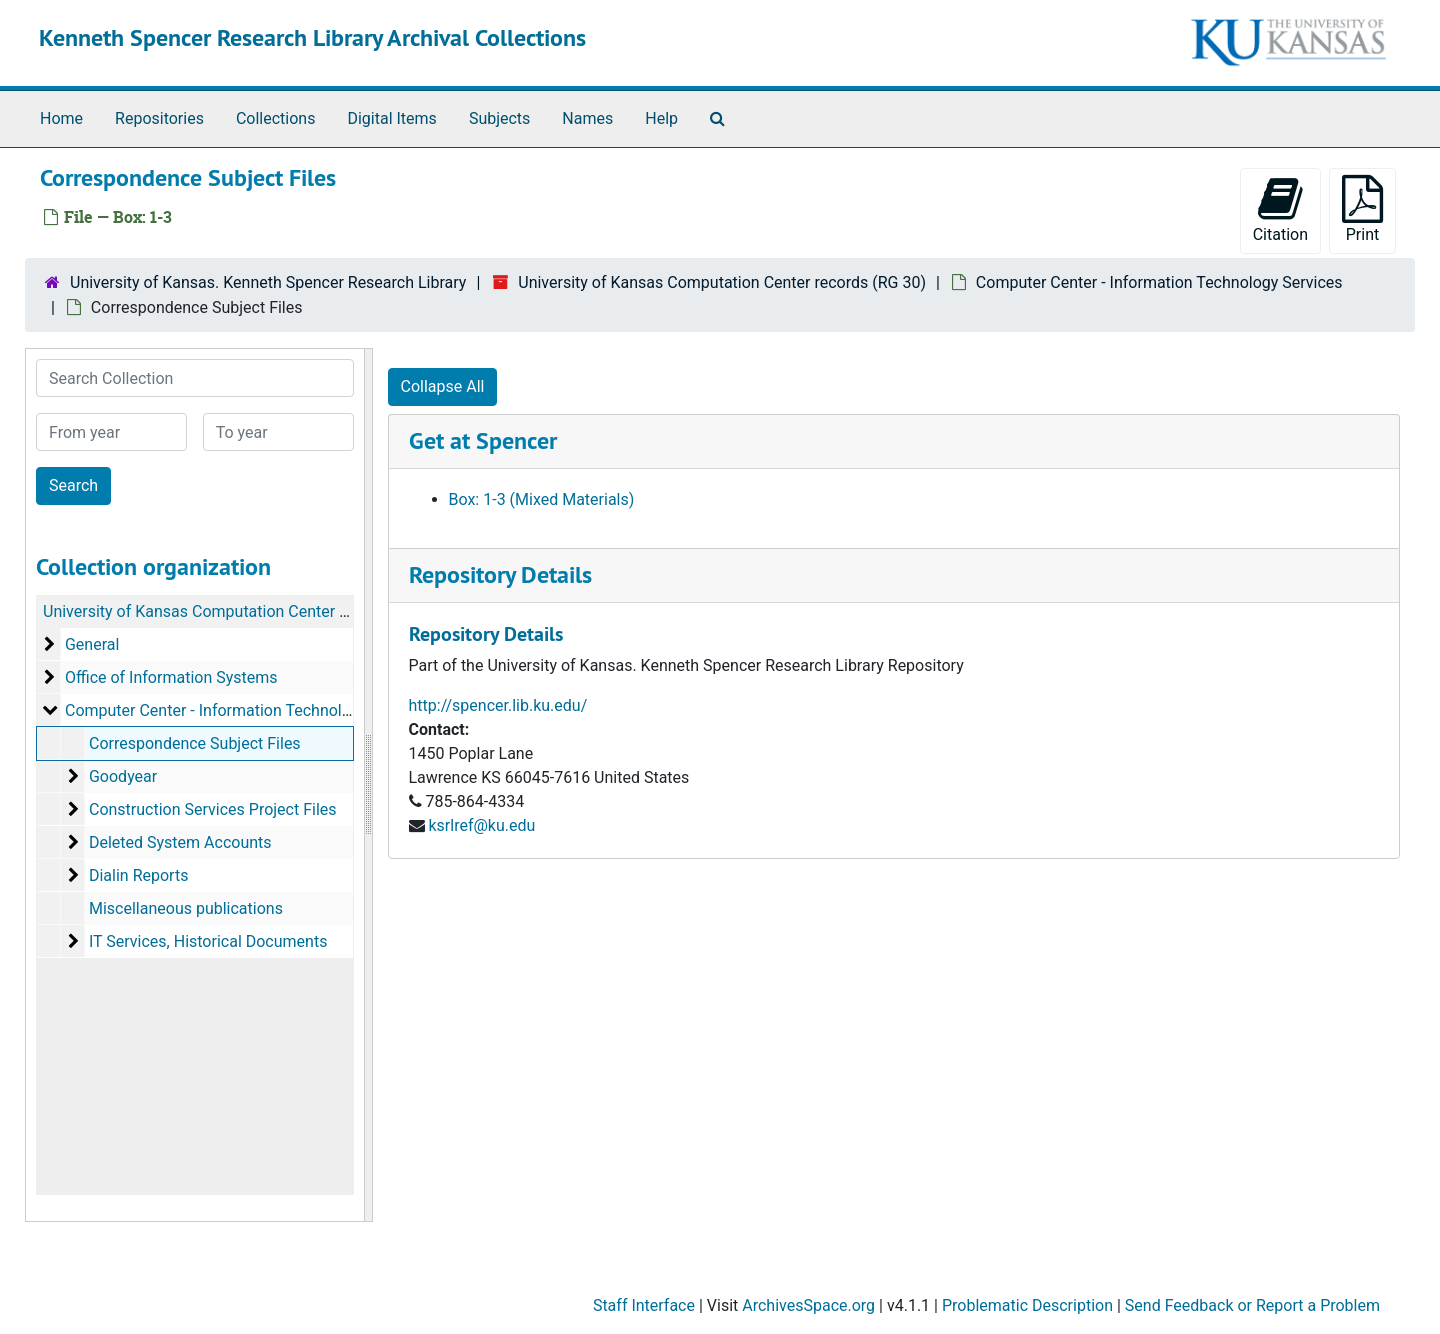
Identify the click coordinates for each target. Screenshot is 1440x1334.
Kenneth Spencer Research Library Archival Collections (312, 37)
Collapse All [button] (443, 386)
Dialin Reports (138, 875)
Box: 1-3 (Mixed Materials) (542, 499)
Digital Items (391, 118)
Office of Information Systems (171, 677)
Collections (276, 118)
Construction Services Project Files (213, 809)
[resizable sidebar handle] (368, 785)
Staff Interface (644, 1305)
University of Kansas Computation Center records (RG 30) (722, 282)
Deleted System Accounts (180, 842)
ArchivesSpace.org (808, 1305)
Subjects (499, 118)
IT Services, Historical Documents (208, 941)
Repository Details (500, 574)
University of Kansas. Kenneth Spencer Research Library (268, 282)
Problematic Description (1027, 1305)
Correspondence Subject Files (195, 743)
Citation (1280, 209)
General (92, 644)
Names (587, 118)
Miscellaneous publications (186, 908)
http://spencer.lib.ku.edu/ (498, 705)
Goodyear (123, 776)
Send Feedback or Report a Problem (1252, 1305)
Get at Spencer (483, 440)
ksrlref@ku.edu (481, 825)
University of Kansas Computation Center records (218, 611)
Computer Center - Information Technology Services (1159, 282)
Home (61, 118)
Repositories (159, 118)
